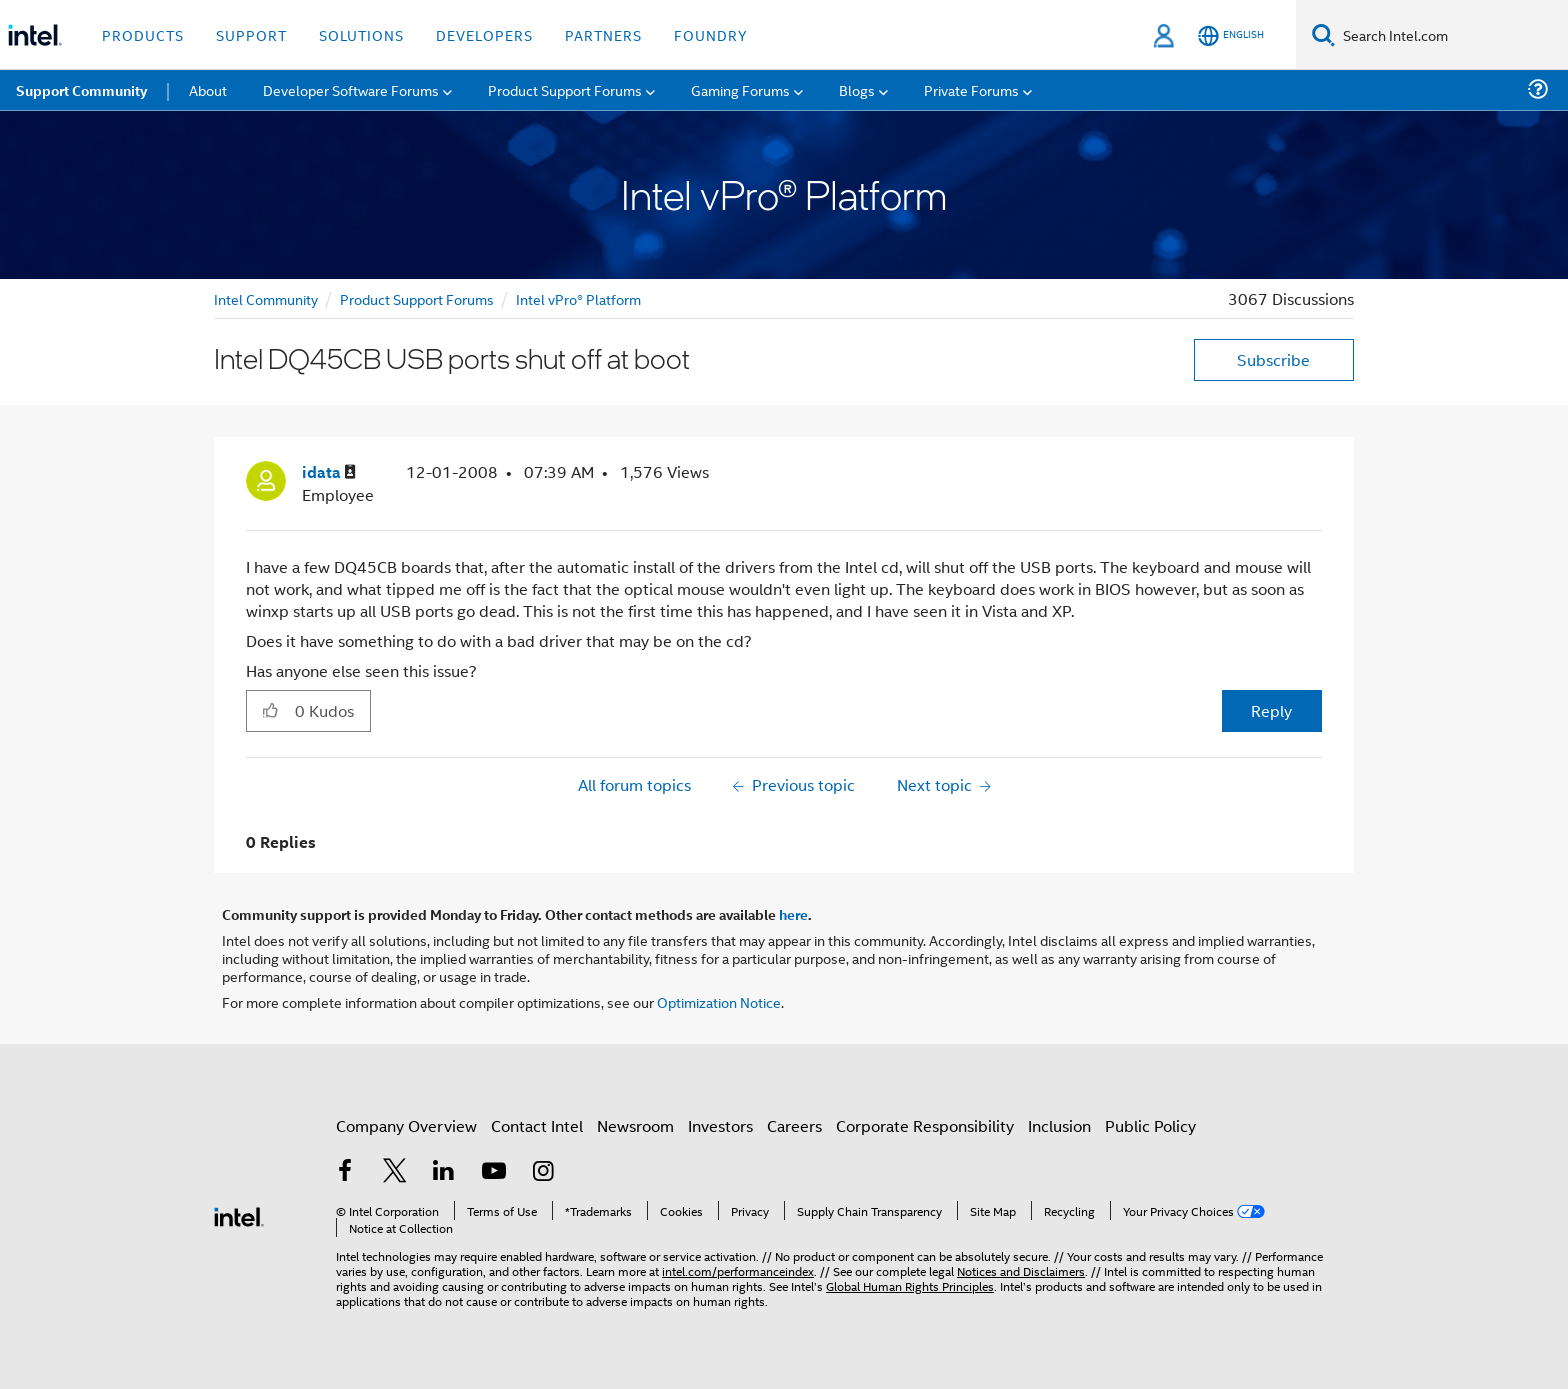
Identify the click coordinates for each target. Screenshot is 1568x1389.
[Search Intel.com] (1451, 35)
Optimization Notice (719, 1001)
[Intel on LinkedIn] (444, 1172)
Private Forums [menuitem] (971, 89)
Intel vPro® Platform (578, 298)
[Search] (1323, 34)
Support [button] (251, 34)
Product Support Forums (417, 298)
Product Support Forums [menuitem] (565, 89)
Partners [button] (603, 34)
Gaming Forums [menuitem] (740, 89)
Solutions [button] (361, 34)
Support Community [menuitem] (81, 90)
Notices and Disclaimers (1021, 1270)
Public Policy (1150, 1125)
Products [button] (143, 34)
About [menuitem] (208, 89)
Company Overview (406, 1125)
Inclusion (1059, 1125)
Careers (794, 1125)
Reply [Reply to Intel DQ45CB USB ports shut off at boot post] (1271, 710)
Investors (720, 1125)
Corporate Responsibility (925, 1125)
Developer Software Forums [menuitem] (351, 89)
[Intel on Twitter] (395, 1172)
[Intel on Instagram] (543, 1172)
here (793, 914)
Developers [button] (484, 34)
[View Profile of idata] (329, 472)
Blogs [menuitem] (857, 89)
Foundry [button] (711, 34)
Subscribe (1273, 359)
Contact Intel (537, 1125)
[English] (1231, 35)
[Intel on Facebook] (345, 1172)
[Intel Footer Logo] (239, 1214)
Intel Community (266, 298)
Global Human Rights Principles (910, 1285)
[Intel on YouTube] (494, 1172)
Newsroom (635, 1125)
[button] (270, 710)
